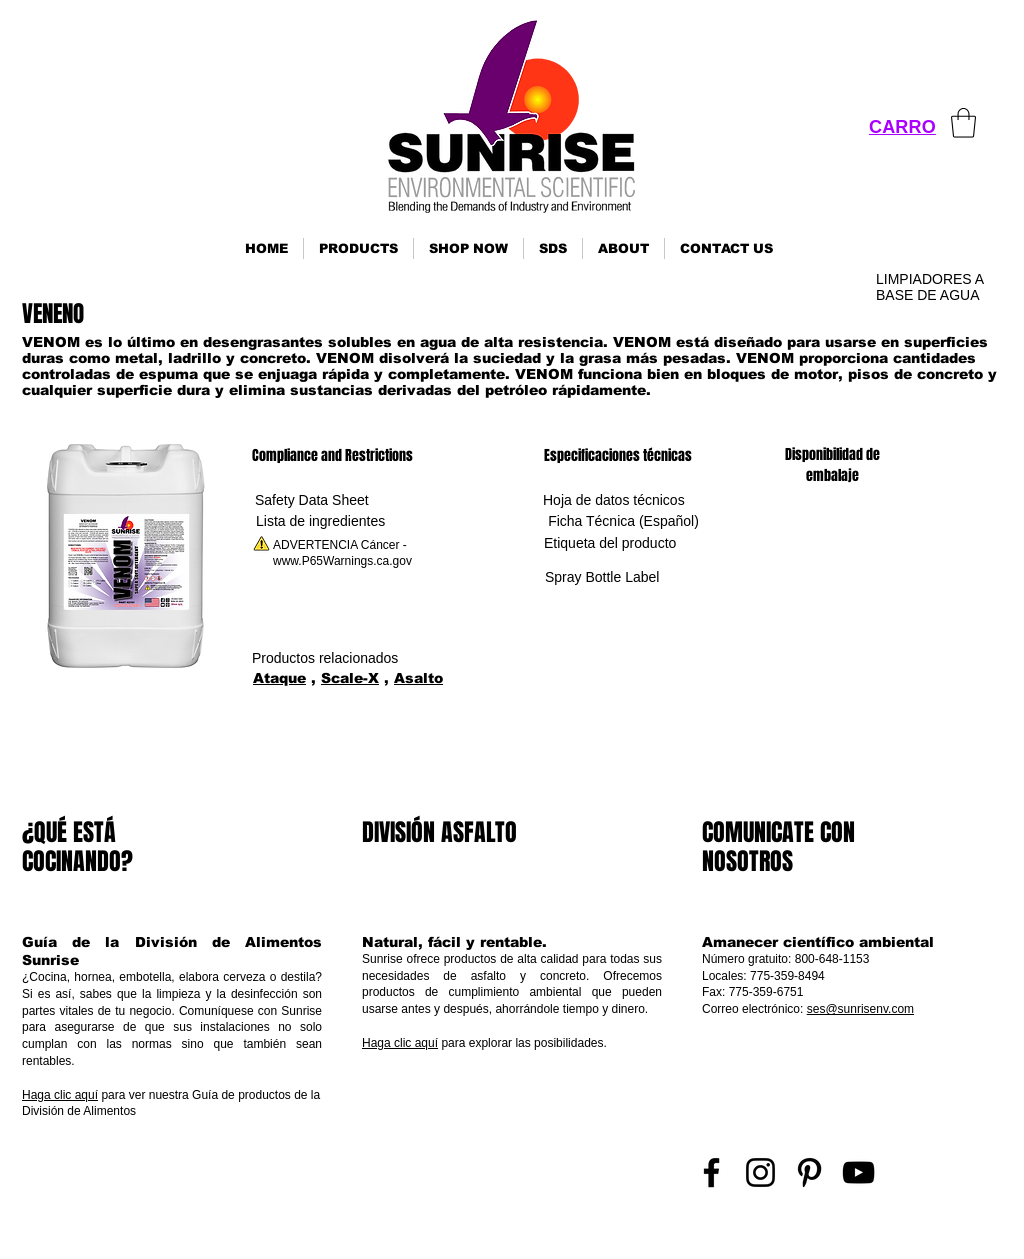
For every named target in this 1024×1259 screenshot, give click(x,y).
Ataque (279, 678)
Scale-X (350, 678)
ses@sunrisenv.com (860, 1009)
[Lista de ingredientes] (320, 521)
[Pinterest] (809, 1172)
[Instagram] (760, 1172)
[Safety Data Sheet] (312, 500)
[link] (963, 123)
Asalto (418, 678)
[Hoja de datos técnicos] (614, 500)
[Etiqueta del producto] (610, 543)
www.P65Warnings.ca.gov (342, 561)
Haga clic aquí (60, 1095)
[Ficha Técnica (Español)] (623, 521)
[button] (358, 248)
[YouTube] (858, 1172)
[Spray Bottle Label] (602, 577)
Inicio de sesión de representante (918, 1237)
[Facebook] (711, 1172)
